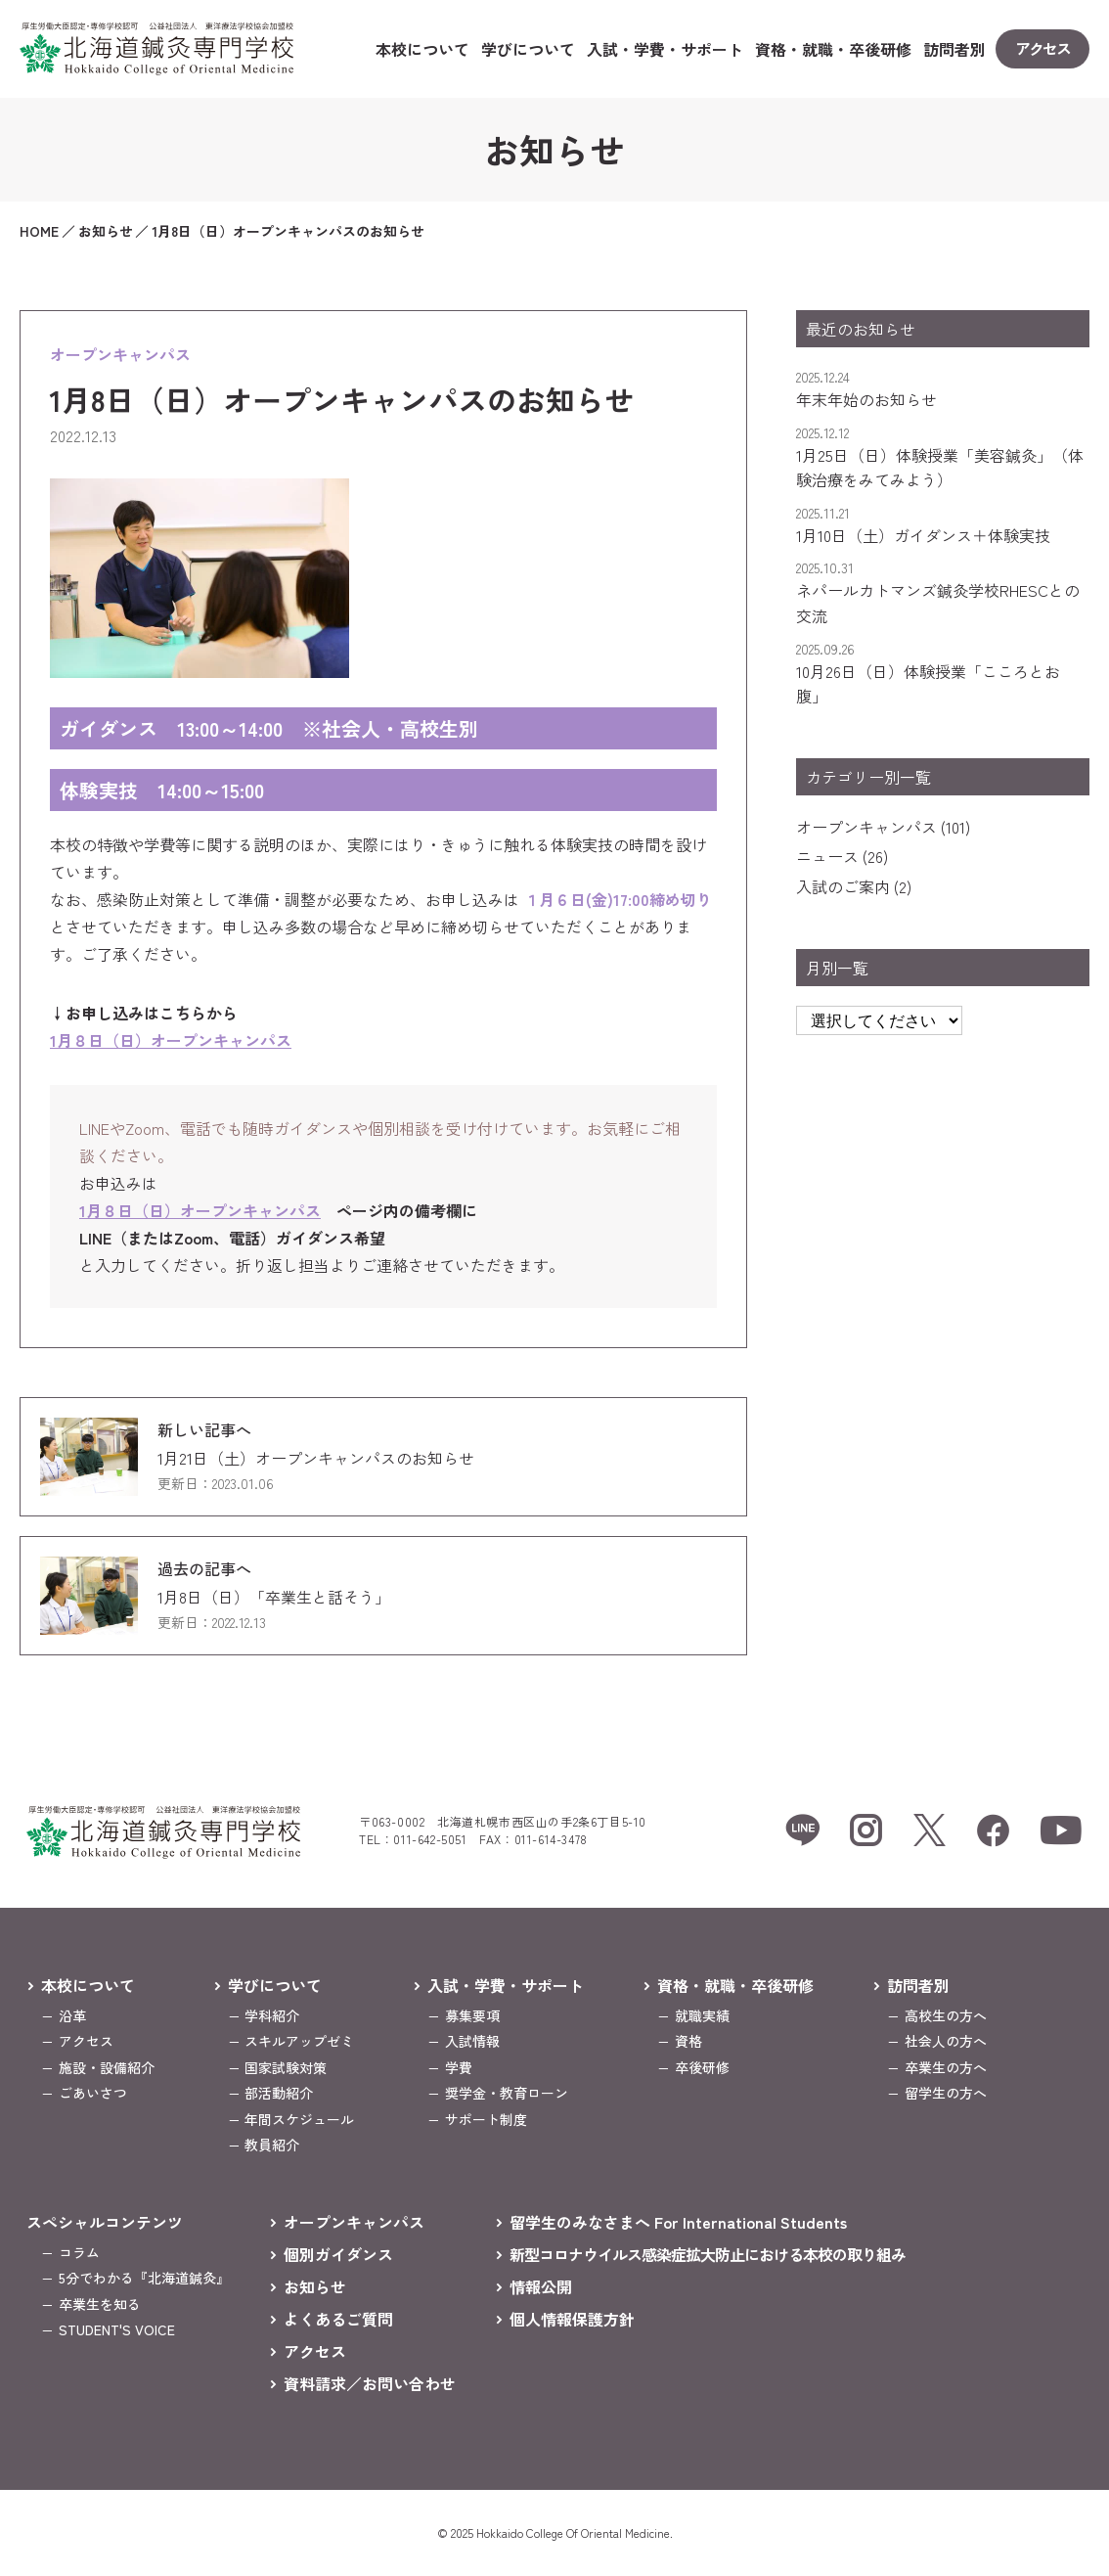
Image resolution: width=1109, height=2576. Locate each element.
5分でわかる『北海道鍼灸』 (144, 2277)
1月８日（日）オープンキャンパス (170, 1040)
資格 (688, 2041)
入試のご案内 (843, 886)
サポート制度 (486, 2119)
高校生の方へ (946, 2015)
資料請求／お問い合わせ (370, 2383)
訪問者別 (954, 49)
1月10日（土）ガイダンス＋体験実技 (923, 535)
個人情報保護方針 (572, 2318)
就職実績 (702, 2015)
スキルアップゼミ (299, 2041)
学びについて (528, 49)
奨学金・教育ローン (506, 2092)
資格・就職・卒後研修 (833, 49)
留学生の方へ (946, 2092)
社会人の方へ (946, 2041)
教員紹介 (271, 2144)
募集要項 (472, 2015)
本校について (422, 49)
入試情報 (472, 2041)
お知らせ (315, 2286)
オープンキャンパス (866, 826)
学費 (458, 2067)
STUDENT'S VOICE (117, 2329)
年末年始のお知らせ (866, 399)
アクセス (86, 2041)
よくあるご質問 (338, 2318)
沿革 (72, 2015)
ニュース (827, 856)
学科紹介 (271, 2015)
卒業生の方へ (946, 2067)
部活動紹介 (278, 2092)
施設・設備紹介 (107, 2067)
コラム (79, 2252)
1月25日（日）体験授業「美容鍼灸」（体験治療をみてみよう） (940, 467)
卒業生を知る (100, 2304)
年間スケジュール (299, 2119)
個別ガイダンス (338, 2254)
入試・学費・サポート (665, 49)
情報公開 (541, 2286)
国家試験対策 (285, 2067)
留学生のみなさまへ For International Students (678, 2222)
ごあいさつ (93, 2092)
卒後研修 (702, 2067)
